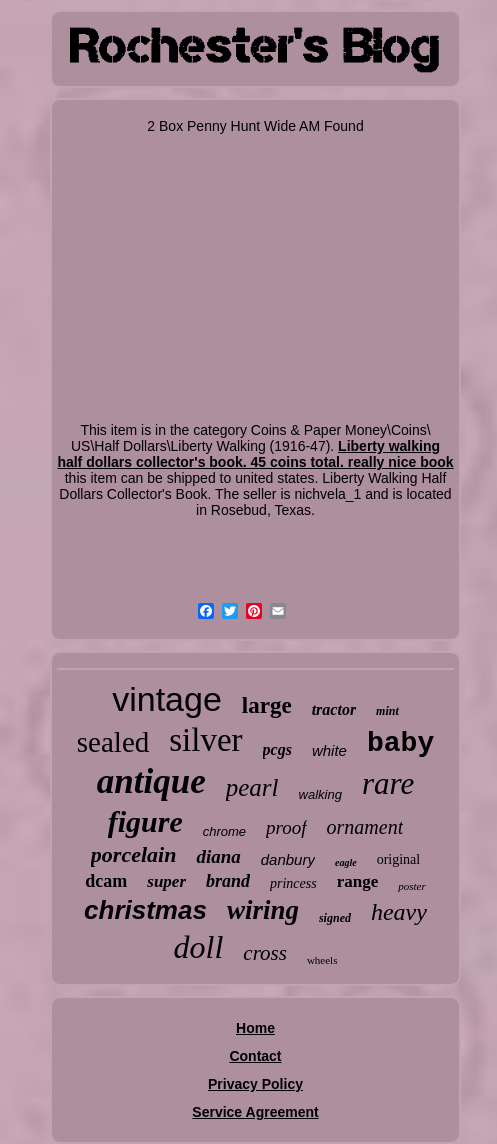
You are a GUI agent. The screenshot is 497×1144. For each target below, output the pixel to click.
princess (293, 883)
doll (199, 947)
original (399, 859)
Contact (255, 1056)
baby (400, 743)
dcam (106, 881)
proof (286, 827)
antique (151, 781)
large (267, 705)
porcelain (134, 854)
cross (265, 953)
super (166, 881)
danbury (288, 859)
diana (218, 856)
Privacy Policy (255, 1084)
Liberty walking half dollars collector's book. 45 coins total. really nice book (255, 454)
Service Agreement (255, 1112)
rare (388, 783)
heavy (399, 912)
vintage (167, 699)
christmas (145, 910)
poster (412, 886)
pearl (252, 787)
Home (255, 1028)
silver (205, 740)
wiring (263, 910)
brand (228, 881)
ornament (365, 827)
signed (335, 918)
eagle (346, 862)
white (329, 750)
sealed (113, 742)
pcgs (277, 749)
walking (320, 794)
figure (145, 821)
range (358, 881)
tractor (334, 709)
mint (387, 711)
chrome (224, 831)
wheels (322, 960)
